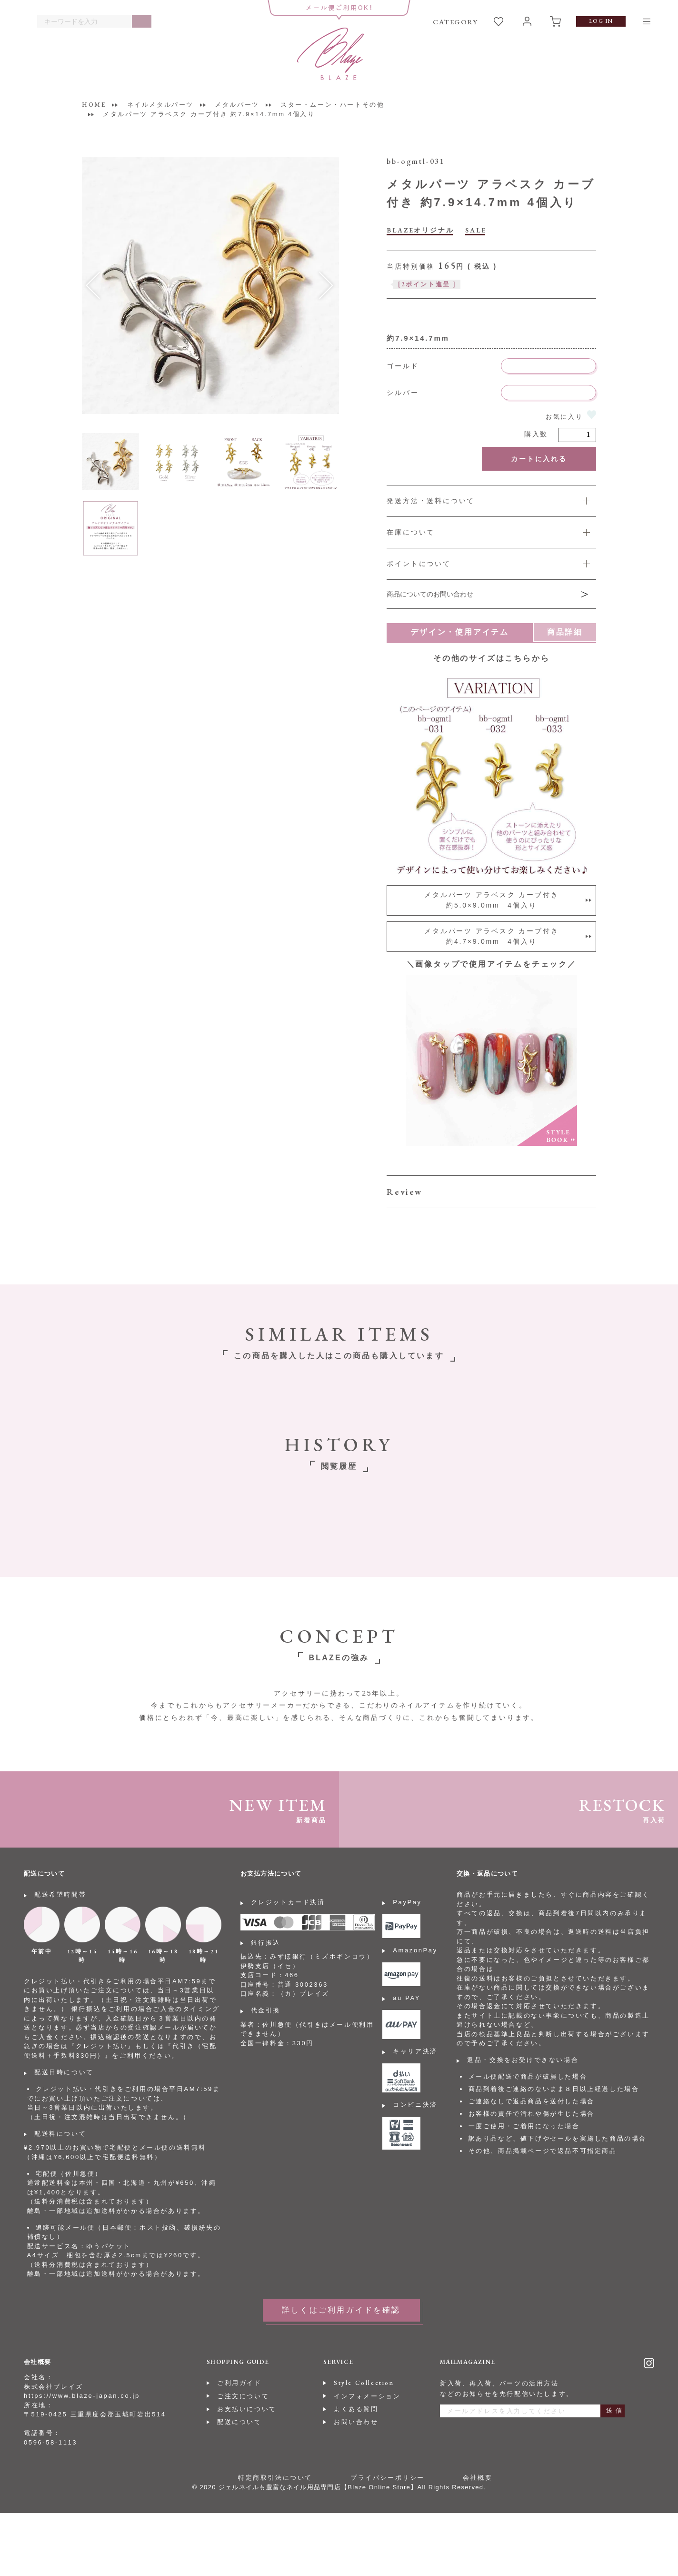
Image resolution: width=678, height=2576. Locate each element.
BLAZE (330, 54)
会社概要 (477, 2477)
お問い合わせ (356, 2421)
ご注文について (243, 2396)
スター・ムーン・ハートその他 (332, 104)
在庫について (411, 532)
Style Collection (364, 2383)
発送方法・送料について (431, 501)
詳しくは (491, 564)
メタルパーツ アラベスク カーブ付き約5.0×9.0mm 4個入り (491, 900)
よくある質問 (356, 2409)
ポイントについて (418, 563)
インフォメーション (367, 2396)
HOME (94, 105)
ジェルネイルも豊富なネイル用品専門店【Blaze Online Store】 (318, 2487)
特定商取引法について (275, 2477)
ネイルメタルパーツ (160, 104)
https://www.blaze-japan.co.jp (82, 2395)
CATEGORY (455, 21)
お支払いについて (247, 2409)
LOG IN (601, 21)
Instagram (649, 2363)
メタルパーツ (237, 104)
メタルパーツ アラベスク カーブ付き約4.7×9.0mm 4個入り (491, 936)
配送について (239, 2421)
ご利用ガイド (239, 2382)
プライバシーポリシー (387, 2477)
